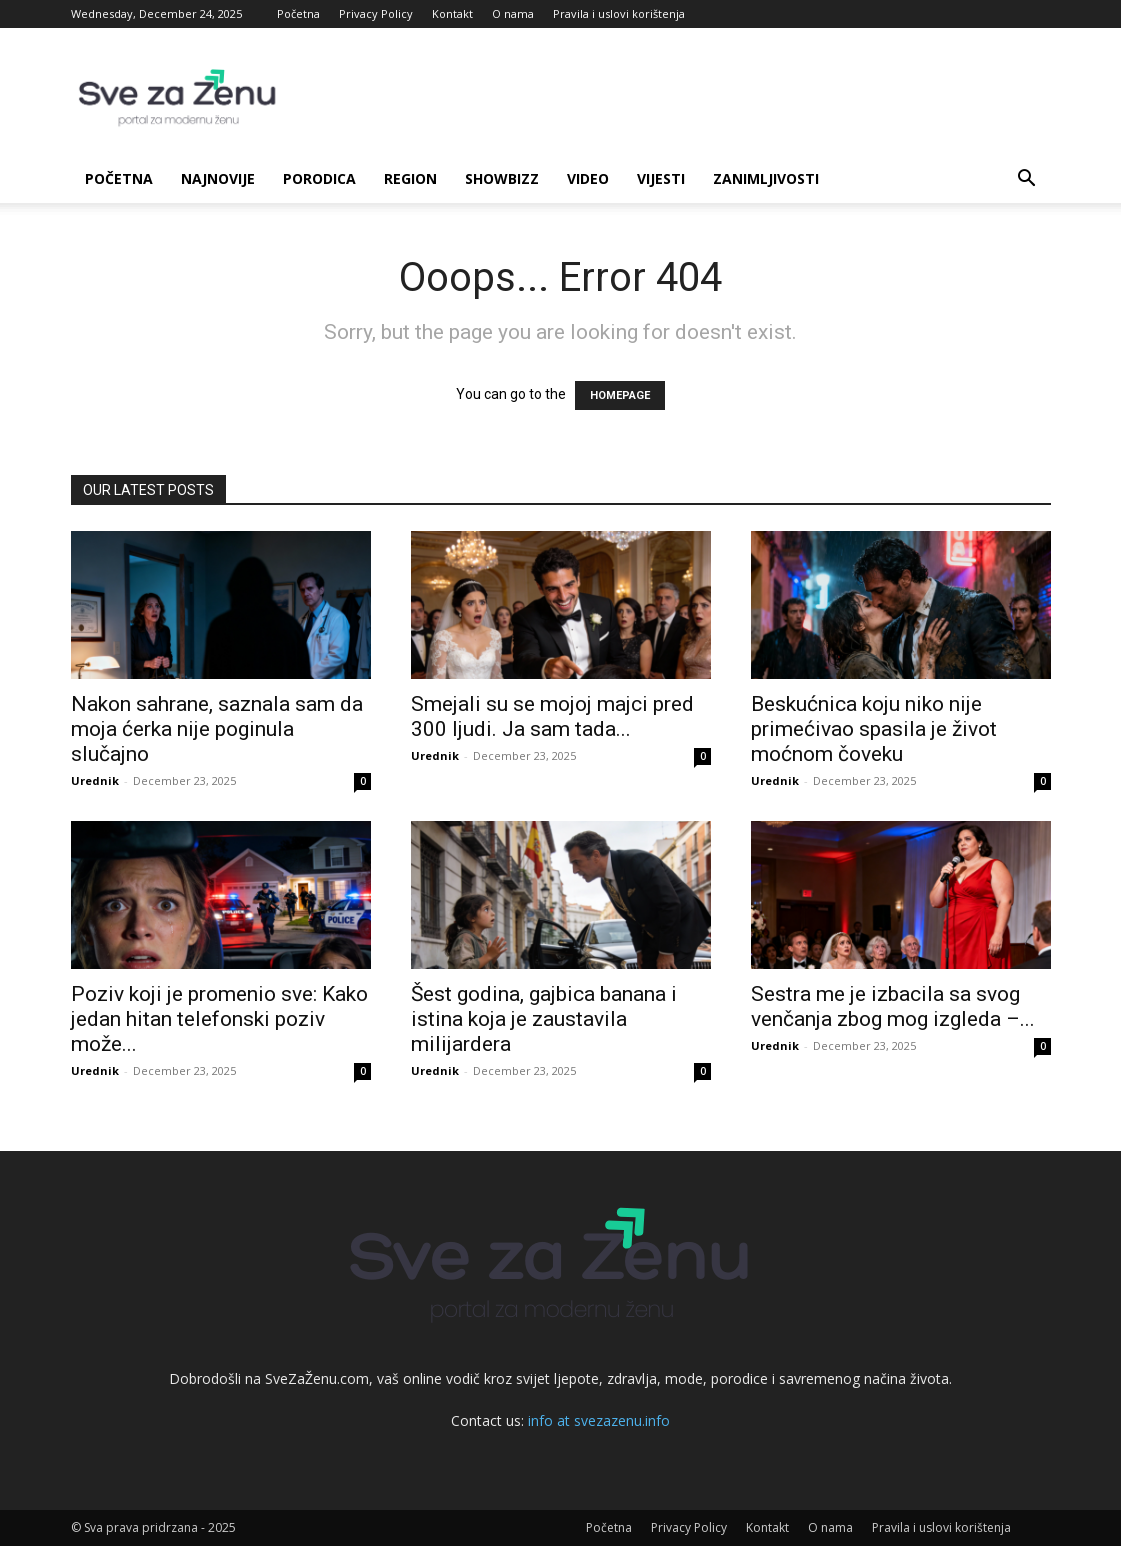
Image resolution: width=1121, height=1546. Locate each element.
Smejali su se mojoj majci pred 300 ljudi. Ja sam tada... (552, 716)
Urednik (95, 780)
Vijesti (661, 178)
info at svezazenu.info (599, 1420)
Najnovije (218, 178)
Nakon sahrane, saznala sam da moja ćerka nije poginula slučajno (217, 729)
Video (588, 178)
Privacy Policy (376, 13)
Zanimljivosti (766, 178)
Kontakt (452, 13)
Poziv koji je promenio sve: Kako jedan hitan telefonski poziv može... (219, 1019)
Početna (298, 13)
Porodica (319, 178)
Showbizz (502, 178)
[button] (1027, 180)
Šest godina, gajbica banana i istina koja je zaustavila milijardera (544, 1019)
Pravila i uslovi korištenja (619, 13)
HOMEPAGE (620, 395)
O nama (513, 13)
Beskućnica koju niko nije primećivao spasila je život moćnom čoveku (874, 729)
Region (410, 178)
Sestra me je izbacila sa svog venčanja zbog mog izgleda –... (893, 1006)
